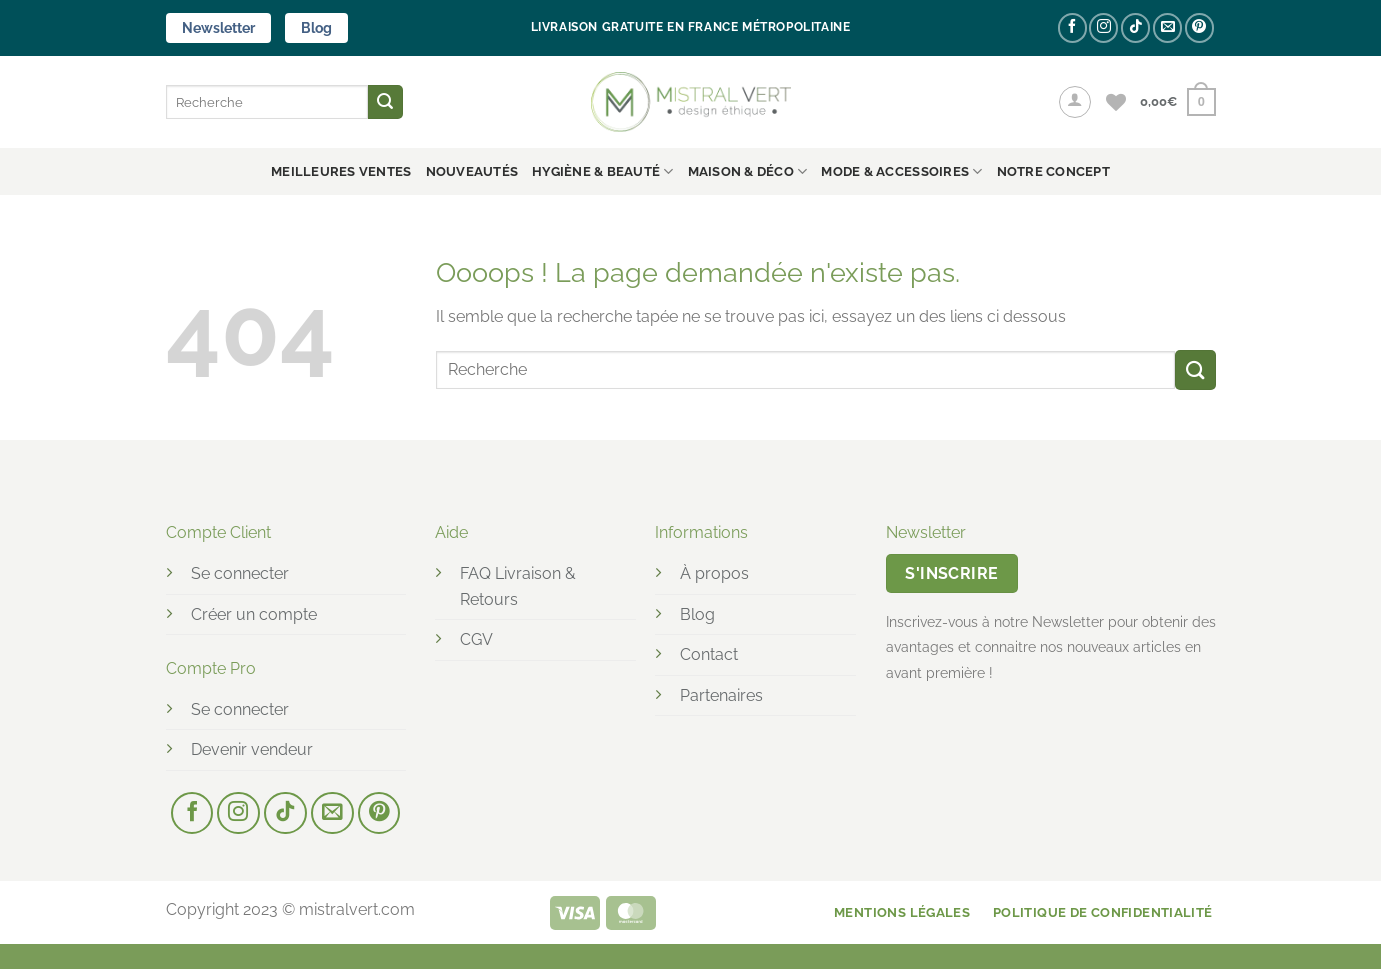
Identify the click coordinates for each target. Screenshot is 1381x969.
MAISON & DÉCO (748, 171)
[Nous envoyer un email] (1167, 27)
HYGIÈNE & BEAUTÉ (603, 171)
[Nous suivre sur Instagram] (1103, 27)
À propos (714, 573)
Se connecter (240, 573)
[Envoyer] (385, 102)
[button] (1075, 102)
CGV (476, 639)
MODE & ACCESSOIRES (901, 171)
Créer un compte (254, 614)
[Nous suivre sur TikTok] (1135, 27)
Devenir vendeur (252, 749)
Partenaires (721, 695)
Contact (709, 654)
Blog (316, 28)
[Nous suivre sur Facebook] (1072, 27)
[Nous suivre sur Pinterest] (1199, 27)
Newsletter (218, 28)
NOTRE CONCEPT (1053, 171)
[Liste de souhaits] (1116, 102)
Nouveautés (472, 171)
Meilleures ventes (341, 171)
